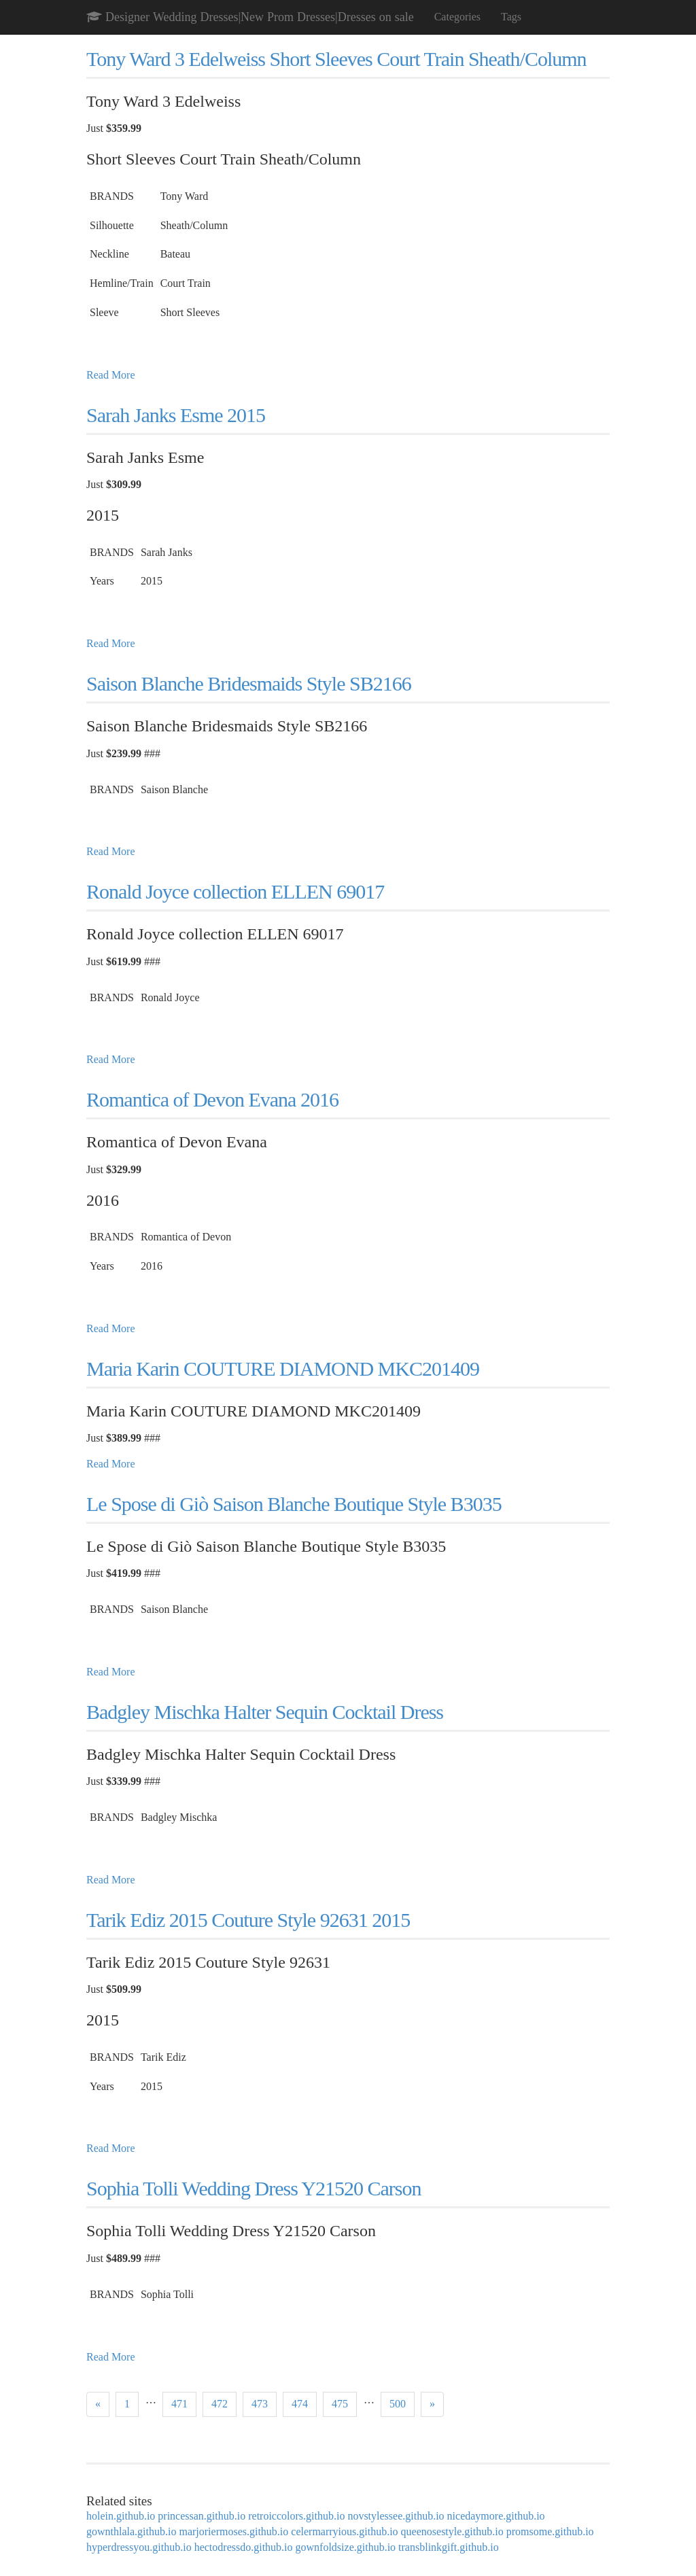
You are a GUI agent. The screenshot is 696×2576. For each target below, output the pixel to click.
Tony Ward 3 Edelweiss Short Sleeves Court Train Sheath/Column (336, 59)
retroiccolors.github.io (296, 2516)
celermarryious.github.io (344, 2531)
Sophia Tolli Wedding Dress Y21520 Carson (253, 2188)
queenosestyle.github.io (452, 2531)
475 (340, 2403)
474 (300, 2403)
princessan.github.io (201, 2516)
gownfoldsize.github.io (346, 2547)
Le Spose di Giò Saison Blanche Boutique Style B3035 (294, 1504)
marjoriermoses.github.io (233, 2531)
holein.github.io (120, 2516)
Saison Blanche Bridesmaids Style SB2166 (248, 683)
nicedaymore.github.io (496, 2516)
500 (397, 2403)
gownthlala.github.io (131, 2531)
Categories (457, 16)
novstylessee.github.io (395, 2516)
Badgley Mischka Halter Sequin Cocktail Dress (264, 1712)
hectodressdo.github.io (243, 2547)
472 (219, 2403)
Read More (110, 375)
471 (179, 2403)
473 (259, 2403)
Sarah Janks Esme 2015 (175, 415)
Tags (511, 16)
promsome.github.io (550, 2531)
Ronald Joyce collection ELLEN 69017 (235, 891)
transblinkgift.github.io (448, 2547)
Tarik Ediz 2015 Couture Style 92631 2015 (248, 1920)
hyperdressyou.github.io (139, 2547)
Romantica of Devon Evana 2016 (212, 1099)
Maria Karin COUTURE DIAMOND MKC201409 (282, 1368)
